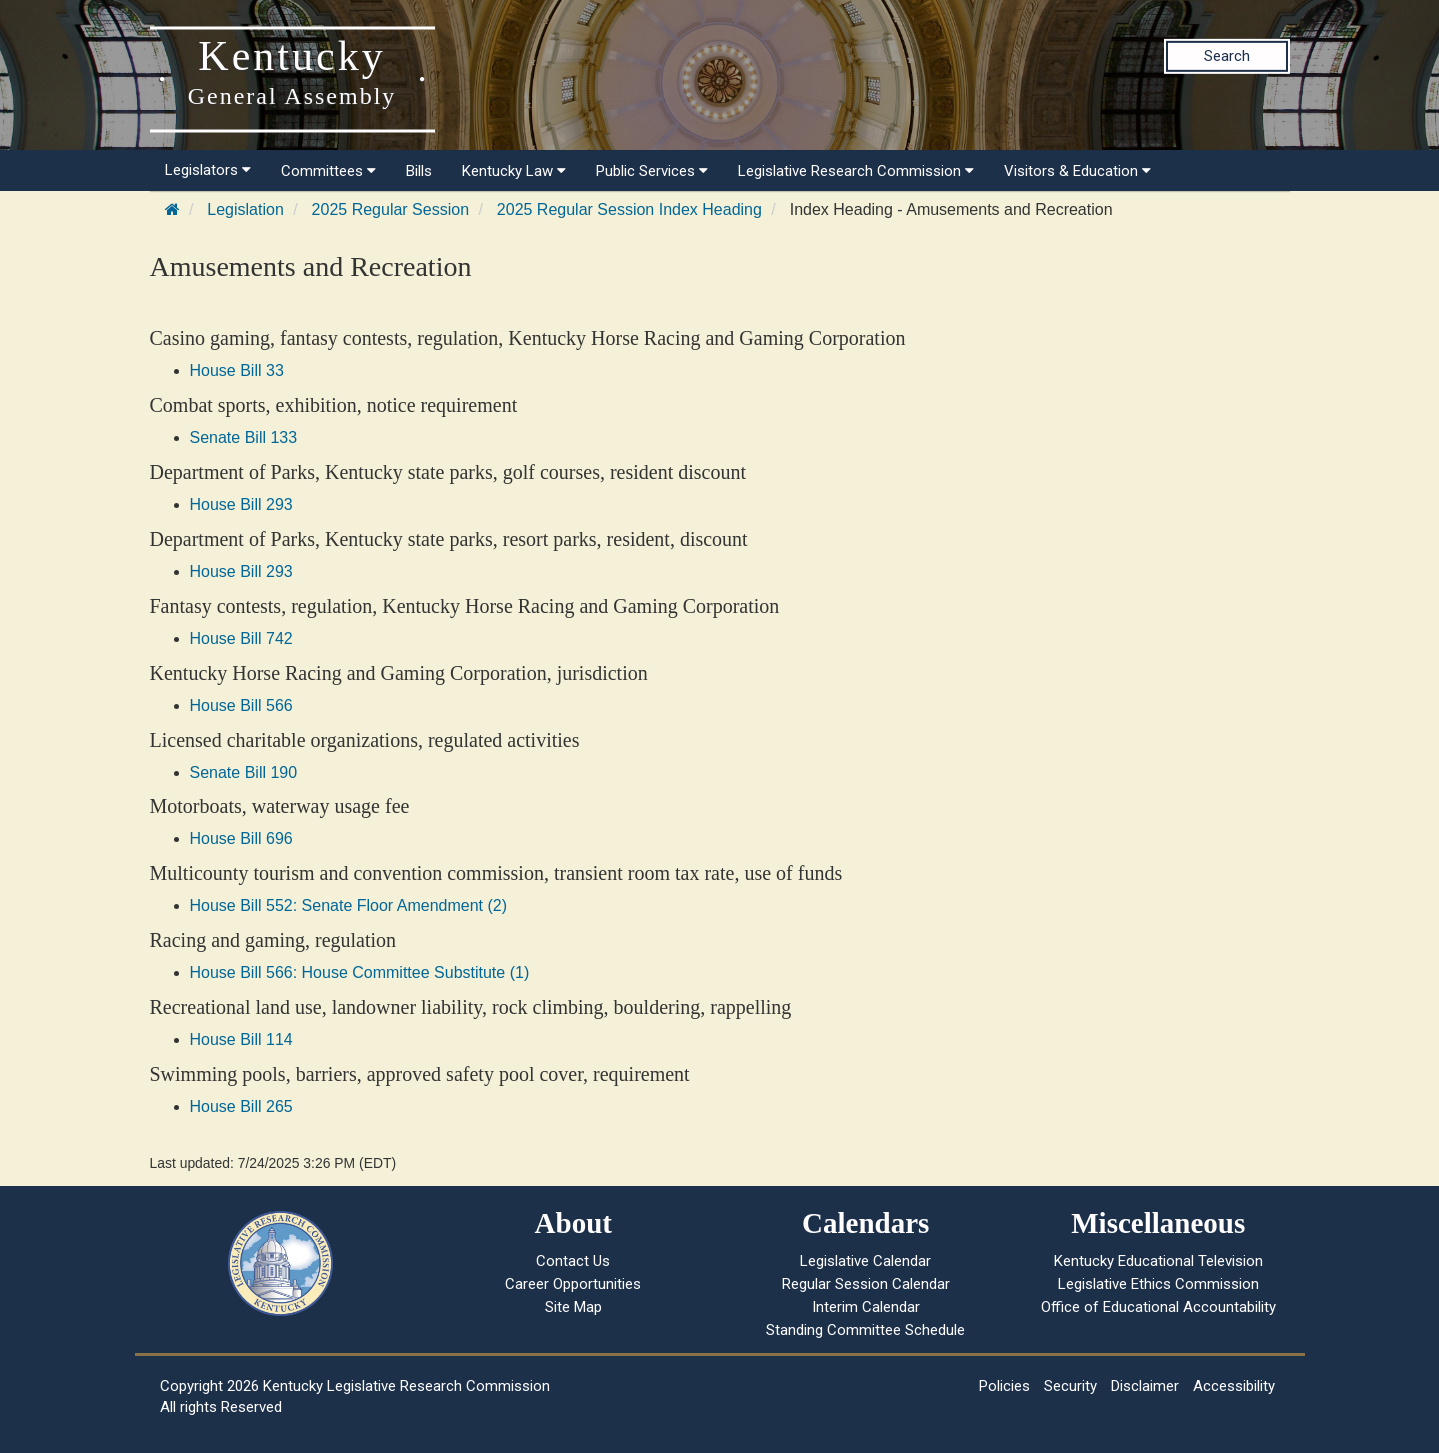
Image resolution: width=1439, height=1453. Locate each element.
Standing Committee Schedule (865, 1330)
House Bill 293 (241, 504)
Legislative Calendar (865, 1261)
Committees (328, 171)
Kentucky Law (514, 171)
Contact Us (573, 1261)
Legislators (208, 170)
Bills (419, 171)
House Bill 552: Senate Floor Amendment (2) (349, 905)
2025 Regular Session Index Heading (629, 209)
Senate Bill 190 (244, 772)
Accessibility (1234, 1386)
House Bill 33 (237, 370)
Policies (1004, 1386)
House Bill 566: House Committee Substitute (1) (360, 972)
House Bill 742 (241, 638)
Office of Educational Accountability (1158, 1307)
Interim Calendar (866, 1307)
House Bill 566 (241, 705)
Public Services (652, 171)
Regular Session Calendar (866, 1284)
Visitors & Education (1077, 171)
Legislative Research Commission (856, 171)
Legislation (245, 209)
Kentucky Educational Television (1158, 1261)
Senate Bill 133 (244, 437)
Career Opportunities (573, 1284)
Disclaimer (1145, 1386)
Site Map (573, 1307)
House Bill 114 (241, 1039)
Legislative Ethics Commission (1158, 1284)
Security (1070, 1386)
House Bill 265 (241, 1106)
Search (1227, 56)
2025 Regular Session (390, 209)
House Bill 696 (241, 838)
